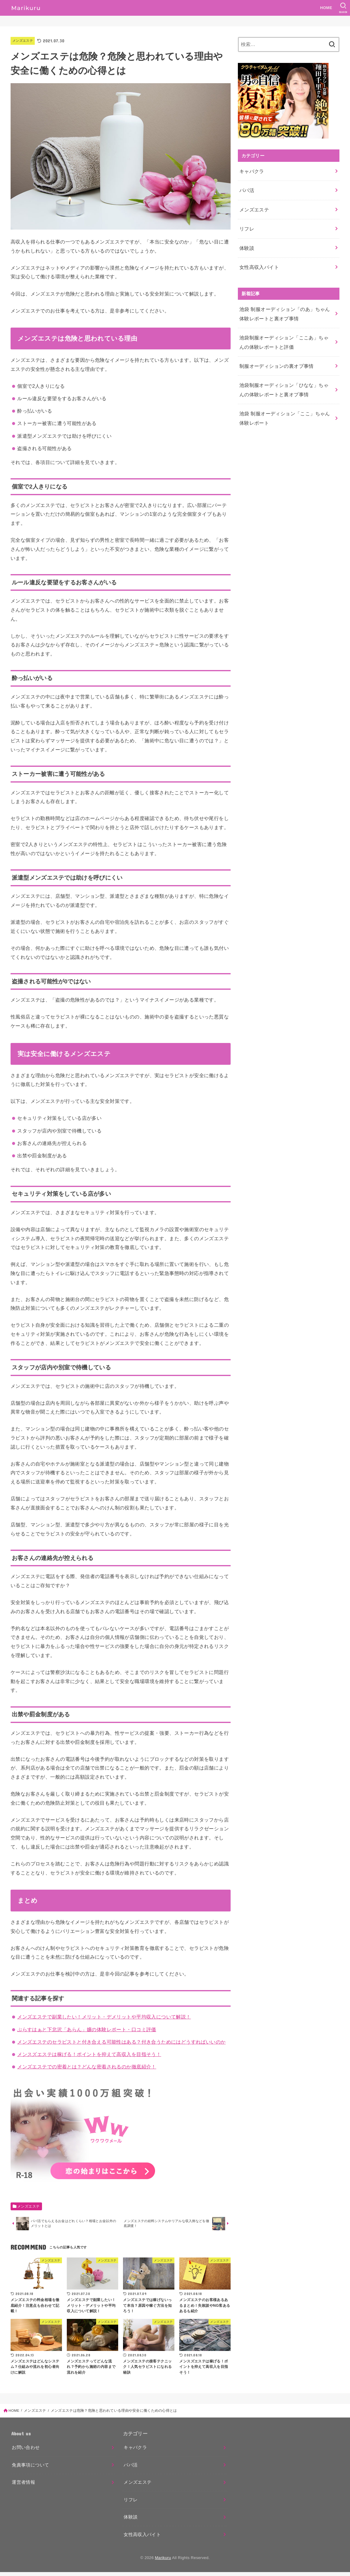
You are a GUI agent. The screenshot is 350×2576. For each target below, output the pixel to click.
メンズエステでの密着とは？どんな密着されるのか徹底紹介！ (86, 2066)
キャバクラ (250, 170)
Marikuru (163, 2562)
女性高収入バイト (257, 257)
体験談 (246, 239)
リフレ (246, 222)
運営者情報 (23, 2486)
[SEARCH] (342, 8)
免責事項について (30, 2468)
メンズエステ (23, 40)
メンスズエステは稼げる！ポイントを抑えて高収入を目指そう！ (89, 2054)
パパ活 (246, 187)
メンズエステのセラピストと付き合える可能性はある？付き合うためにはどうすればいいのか (121, 2042)
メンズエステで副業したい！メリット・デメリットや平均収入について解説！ (104, 2016)
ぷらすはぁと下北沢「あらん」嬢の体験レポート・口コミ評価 (86, 2029)
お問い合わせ (26, 2451)
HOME (325, 7)
